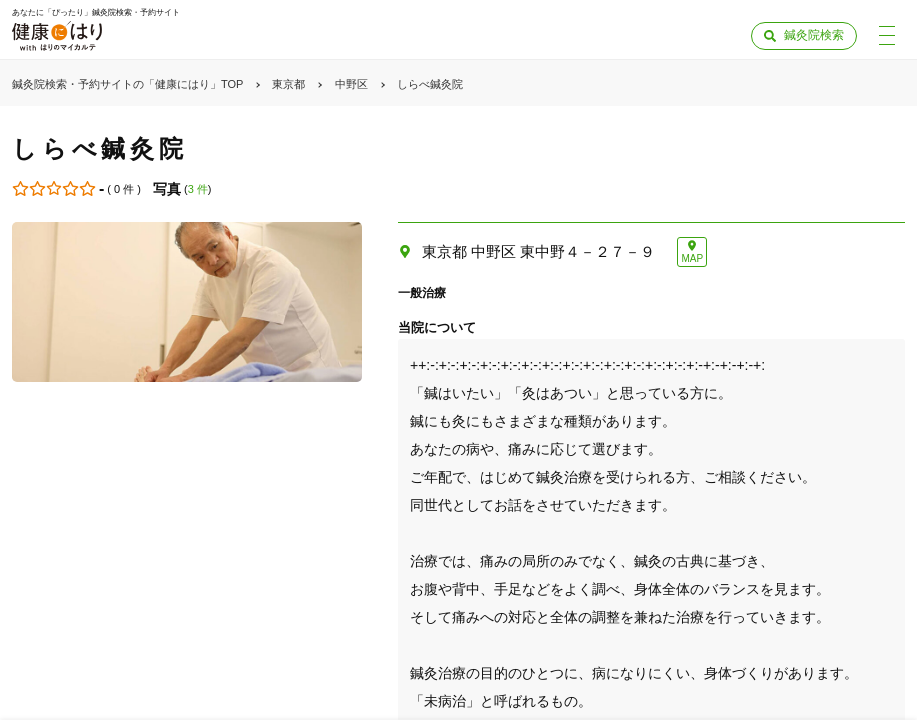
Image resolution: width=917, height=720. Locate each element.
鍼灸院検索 (814, 35)
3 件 (198, 189)
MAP (692, 258)
